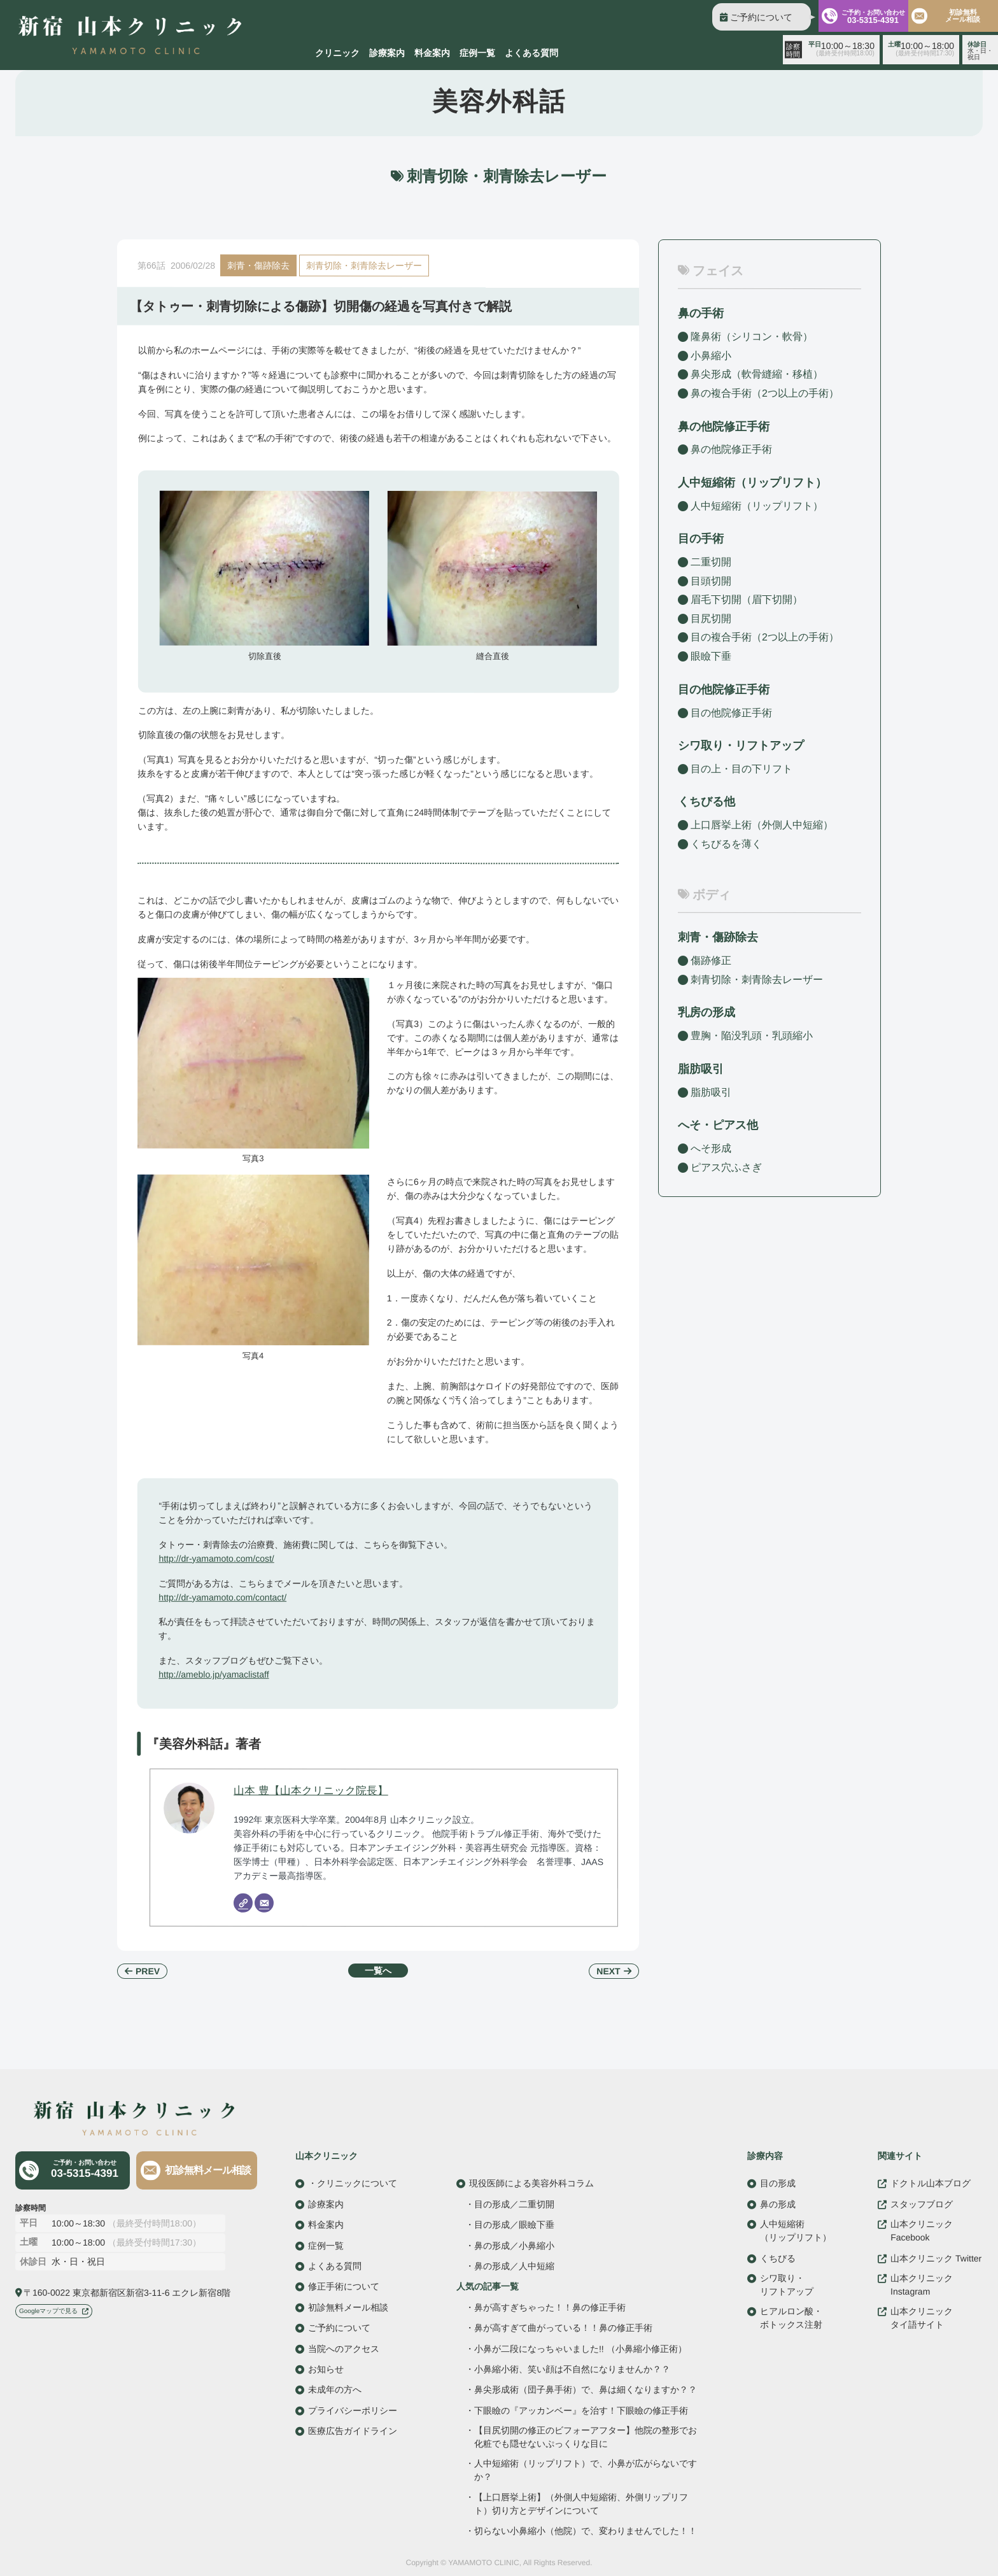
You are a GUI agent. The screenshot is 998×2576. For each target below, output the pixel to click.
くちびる (778, 2258)
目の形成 (778, 2183)
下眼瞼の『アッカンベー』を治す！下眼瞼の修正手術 (581, 2410)
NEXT (608, 1971)
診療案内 (387, 53)
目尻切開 (711, 618)
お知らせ (326, 2368)
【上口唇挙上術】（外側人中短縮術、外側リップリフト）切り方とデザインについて (581, 2503)
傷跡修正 (711, 960)
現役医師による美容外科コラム (531, 2183)
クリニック (337, 53)
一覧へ (378, 1970)
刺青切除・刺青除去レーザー (364, 265)
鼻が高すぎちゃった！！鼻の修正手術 (550, 2307)
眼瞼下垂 (711, 656)
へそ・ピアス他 (718, 1125)
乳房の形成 (706, 1012)
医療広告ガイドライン (352, 2431)
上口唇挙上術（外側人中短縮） (762, 824)
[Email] (264, 1903)
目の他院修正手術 (731, 712)
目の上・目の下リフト (741, 768)
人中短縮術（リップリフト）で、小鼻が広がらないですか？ (585, 2470)
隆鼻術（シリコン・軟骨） (752, 336)
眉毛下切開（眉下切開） (747, 599)
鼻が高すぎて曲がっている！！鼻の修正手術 (563, 2328)
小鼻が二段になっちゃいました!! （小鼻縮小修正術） (580, 2348)
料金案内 (432, 53)
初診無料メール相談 (208, 2170)
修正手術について (343, 2286)
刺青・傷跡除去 (258, 265)
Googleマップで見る (48, 2310)
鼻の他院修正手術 (731, 449)
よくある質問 (531, 53)
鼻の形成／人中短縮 (514, 2266)
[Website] (243, 1903)
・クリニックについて (352, 2183)
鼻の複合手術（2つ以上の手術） (765, 393)
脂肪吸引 (701, 1069)
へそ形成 (711, 1148)
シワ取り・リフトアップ (741, 745)
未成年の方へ (335, 2389)
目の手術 (701, 538)
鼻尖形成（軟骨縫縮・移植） (757, 374)
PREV (148, 1971)
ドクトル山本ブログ (930, 2183)
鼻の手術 (701, 313)
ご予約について (761, 17)
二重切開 (711, 561)
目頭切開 (711, 581)
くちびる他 (706, 801)
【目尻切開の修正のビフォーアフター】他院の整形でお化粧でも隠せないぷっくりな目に (585, 2437)
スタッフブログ (921, 2203)
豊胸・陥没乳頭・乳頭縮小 (752, 1035)
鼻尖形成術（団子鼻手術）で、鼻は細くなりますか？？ (585, 2389)
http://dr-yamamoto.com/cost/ (216, 1558)
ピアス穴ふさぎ (726, 1166)
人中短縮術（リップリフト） (757, 505)
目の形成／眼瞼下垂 (514, 2224)
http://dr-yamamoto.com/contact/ (222, 1597)
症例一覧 (477, 53)
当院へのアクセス (343, 2348)
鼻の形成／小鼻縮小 (514, 2245)
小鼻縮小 (711, 355)
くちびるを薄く (726, 844)
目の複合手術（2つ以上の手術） (765, 637)
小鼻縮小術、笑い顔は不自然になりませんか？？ (572, 2369)
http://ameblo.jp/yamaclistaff (213, 1674)
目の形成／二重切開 (514, 2203)
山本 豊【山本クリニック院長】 (311, 1791)
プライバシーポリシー (352, 2410)
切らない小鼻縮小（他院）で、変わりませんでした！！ (585, 2531)
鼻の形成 (778, 2203)
